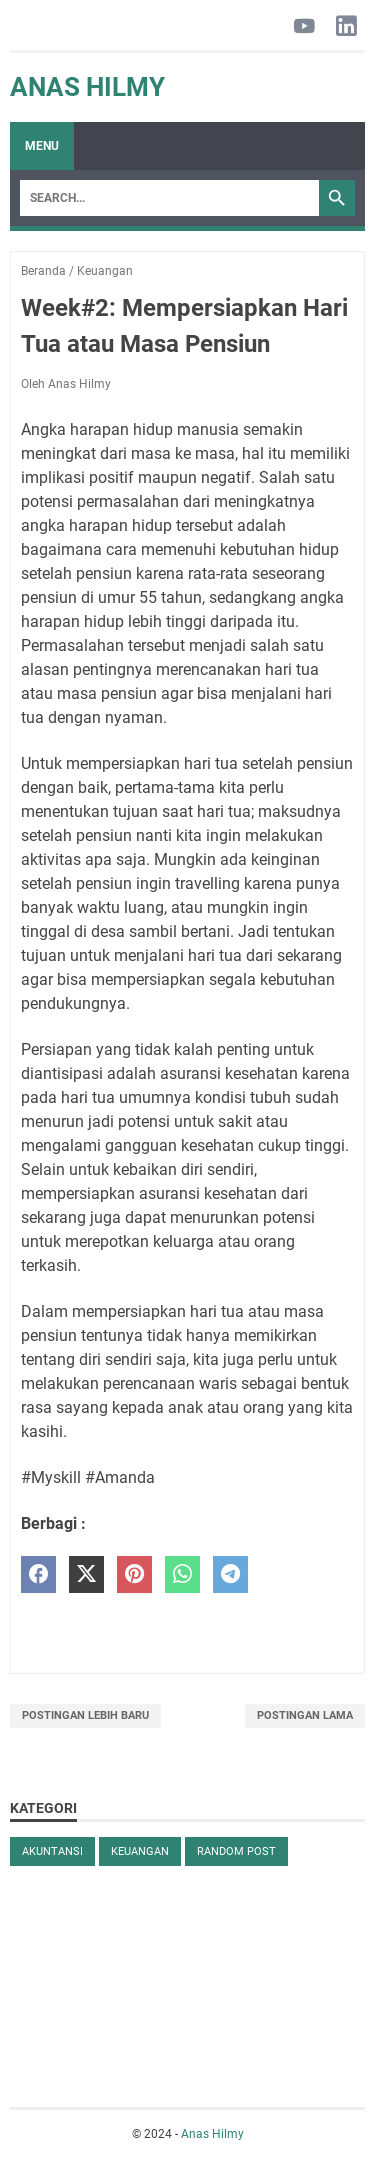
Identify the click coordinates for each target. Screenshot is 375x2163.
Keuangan (140, 1851)
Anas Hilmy (87, 87)
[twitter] (86, 1574)
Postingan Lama (305, 1715)
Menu (42, 146)
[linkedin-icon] (346, 27)
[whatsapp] (182, 1574)
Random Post (236, 1851)
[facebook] (38, 1574)
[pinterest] (134, 1574)
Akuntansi (52, 1851)
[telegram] (230, 1574)
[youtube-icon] (304, 27)
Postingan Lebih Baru (85, 1715)
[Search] (169, 198)
